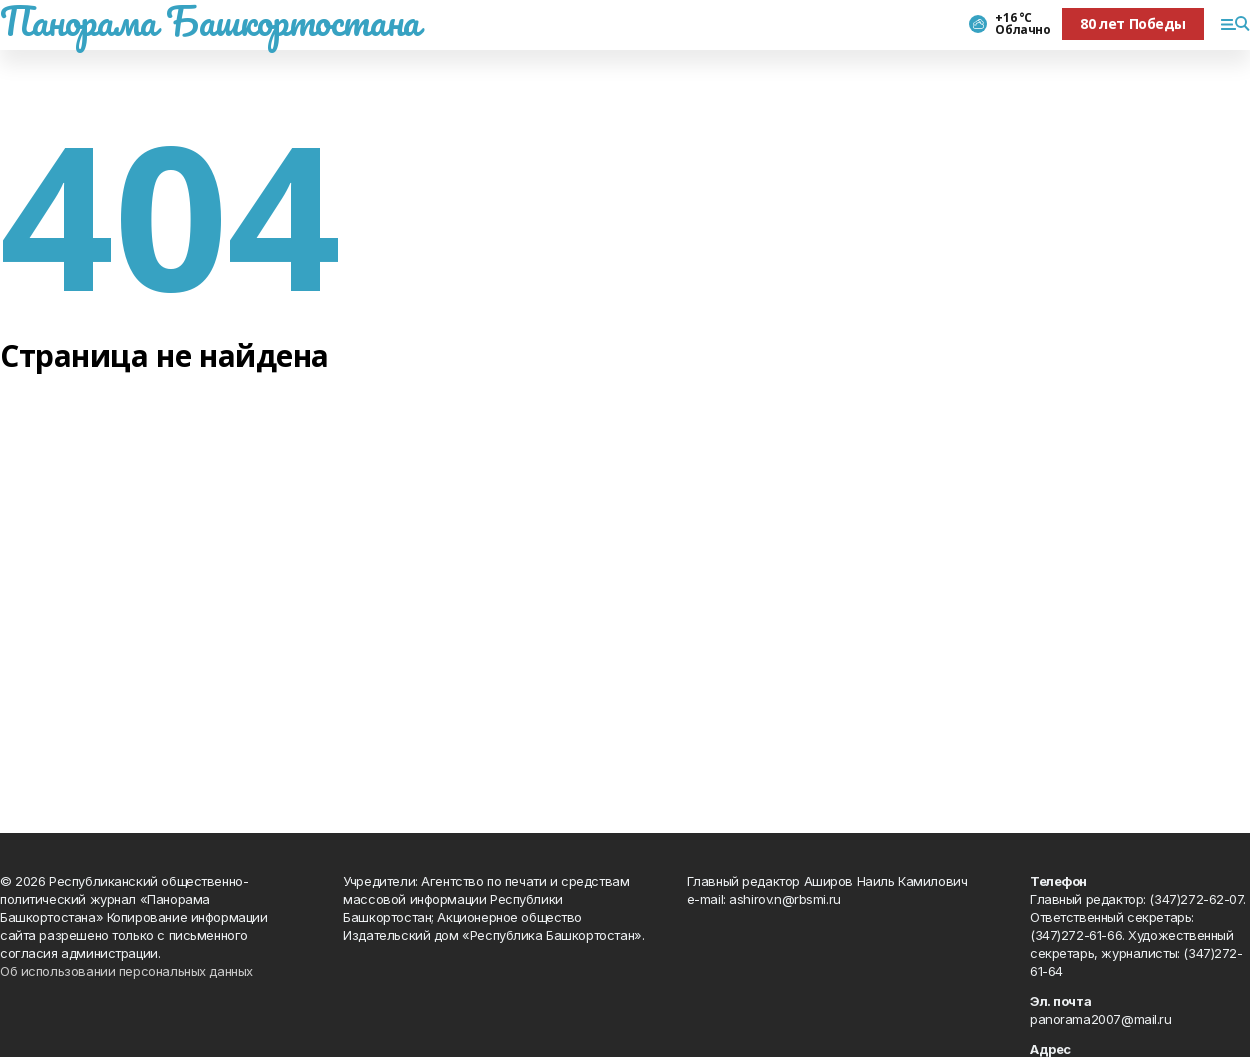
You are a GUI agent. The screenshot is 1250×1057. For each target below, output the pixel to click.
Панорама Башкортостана (210, 21)
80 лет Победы (1133, 23)
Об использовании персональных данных (126, 971)
